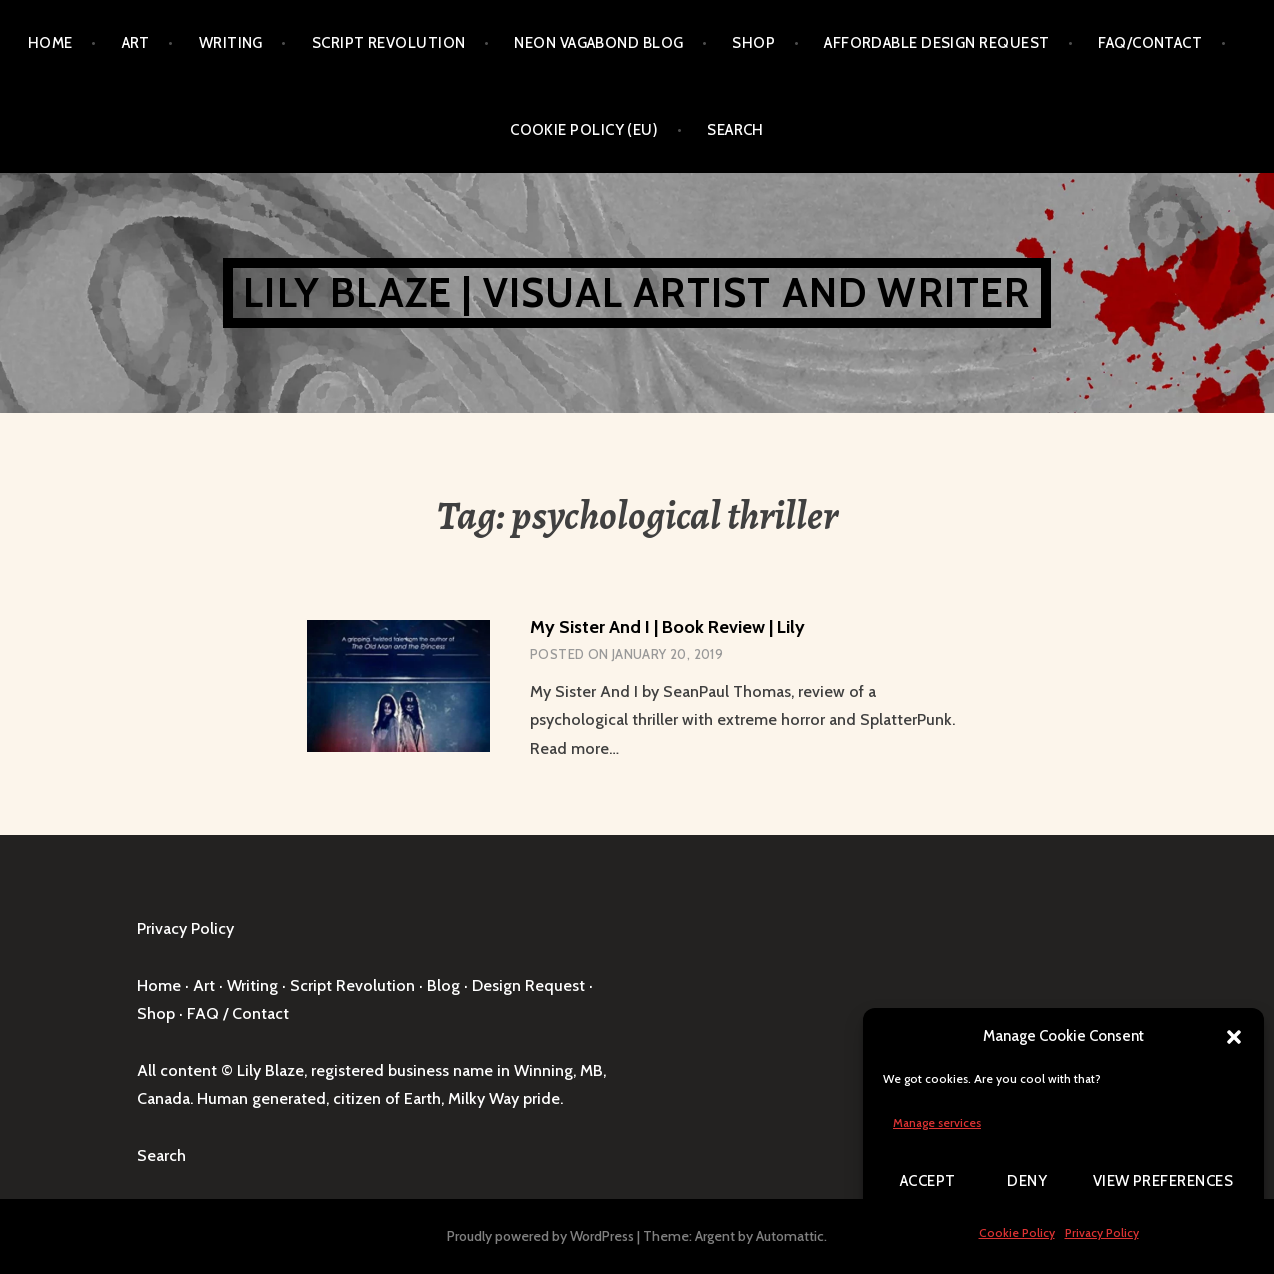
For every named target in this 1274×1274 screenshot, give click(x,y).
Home (50, 43)
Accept (928, 1181)
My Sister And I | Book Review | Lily (667, 627)
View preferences (1163, 1181)
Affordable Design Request (936, 43)
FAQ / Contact (238, 1013)
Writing (231, 43)
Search (735, 130)
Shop (753, 43)
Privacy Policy (1102, 1232)
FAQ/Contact (1150, 43)
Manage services (937, 1122)
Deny (1027, 1181)
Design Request (528, 985)
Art (136, 43)
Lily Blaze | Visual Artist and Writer (636, 292)
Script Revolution (389, 43)
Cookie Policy (1017, 1232)
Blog (443, 985)
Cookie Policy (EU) (584, 130)
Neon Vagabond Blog (598, 43)
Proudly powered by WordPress (540, 1236)
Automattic (790, 1236)
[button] (1234, 1037)
